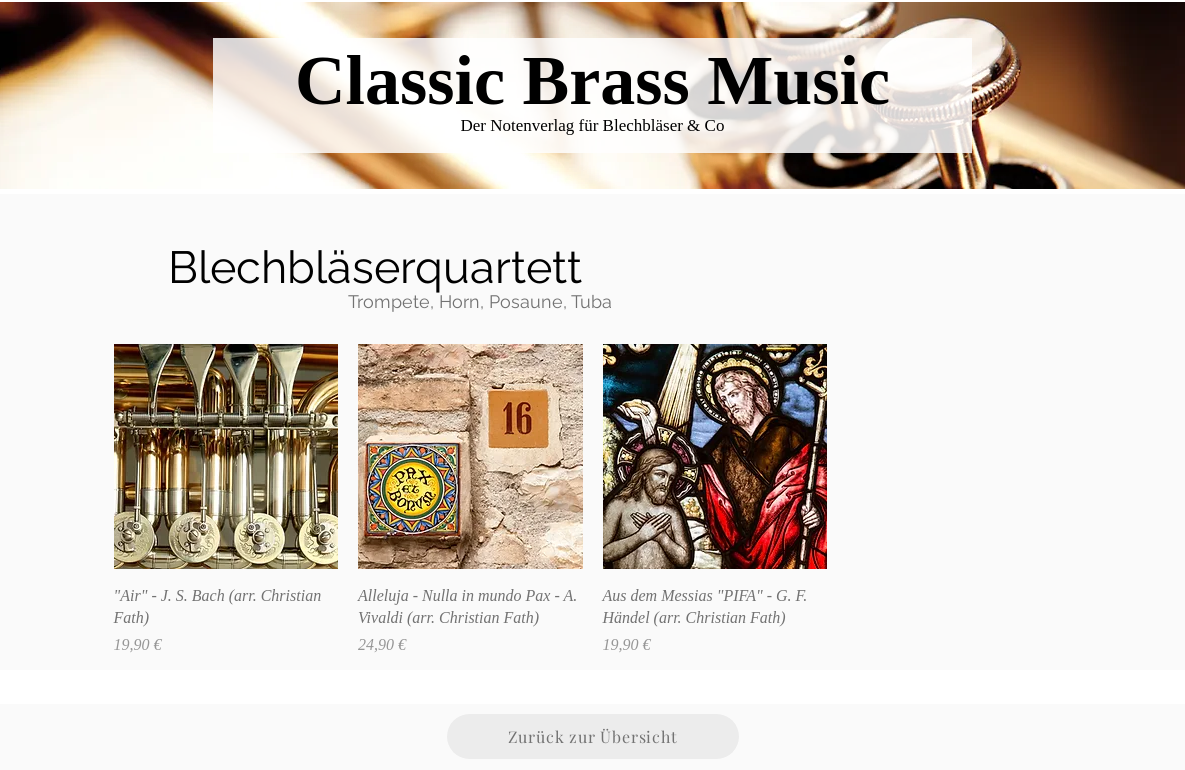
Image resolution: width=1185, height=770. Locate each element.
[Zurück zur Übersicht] (593, 736)
